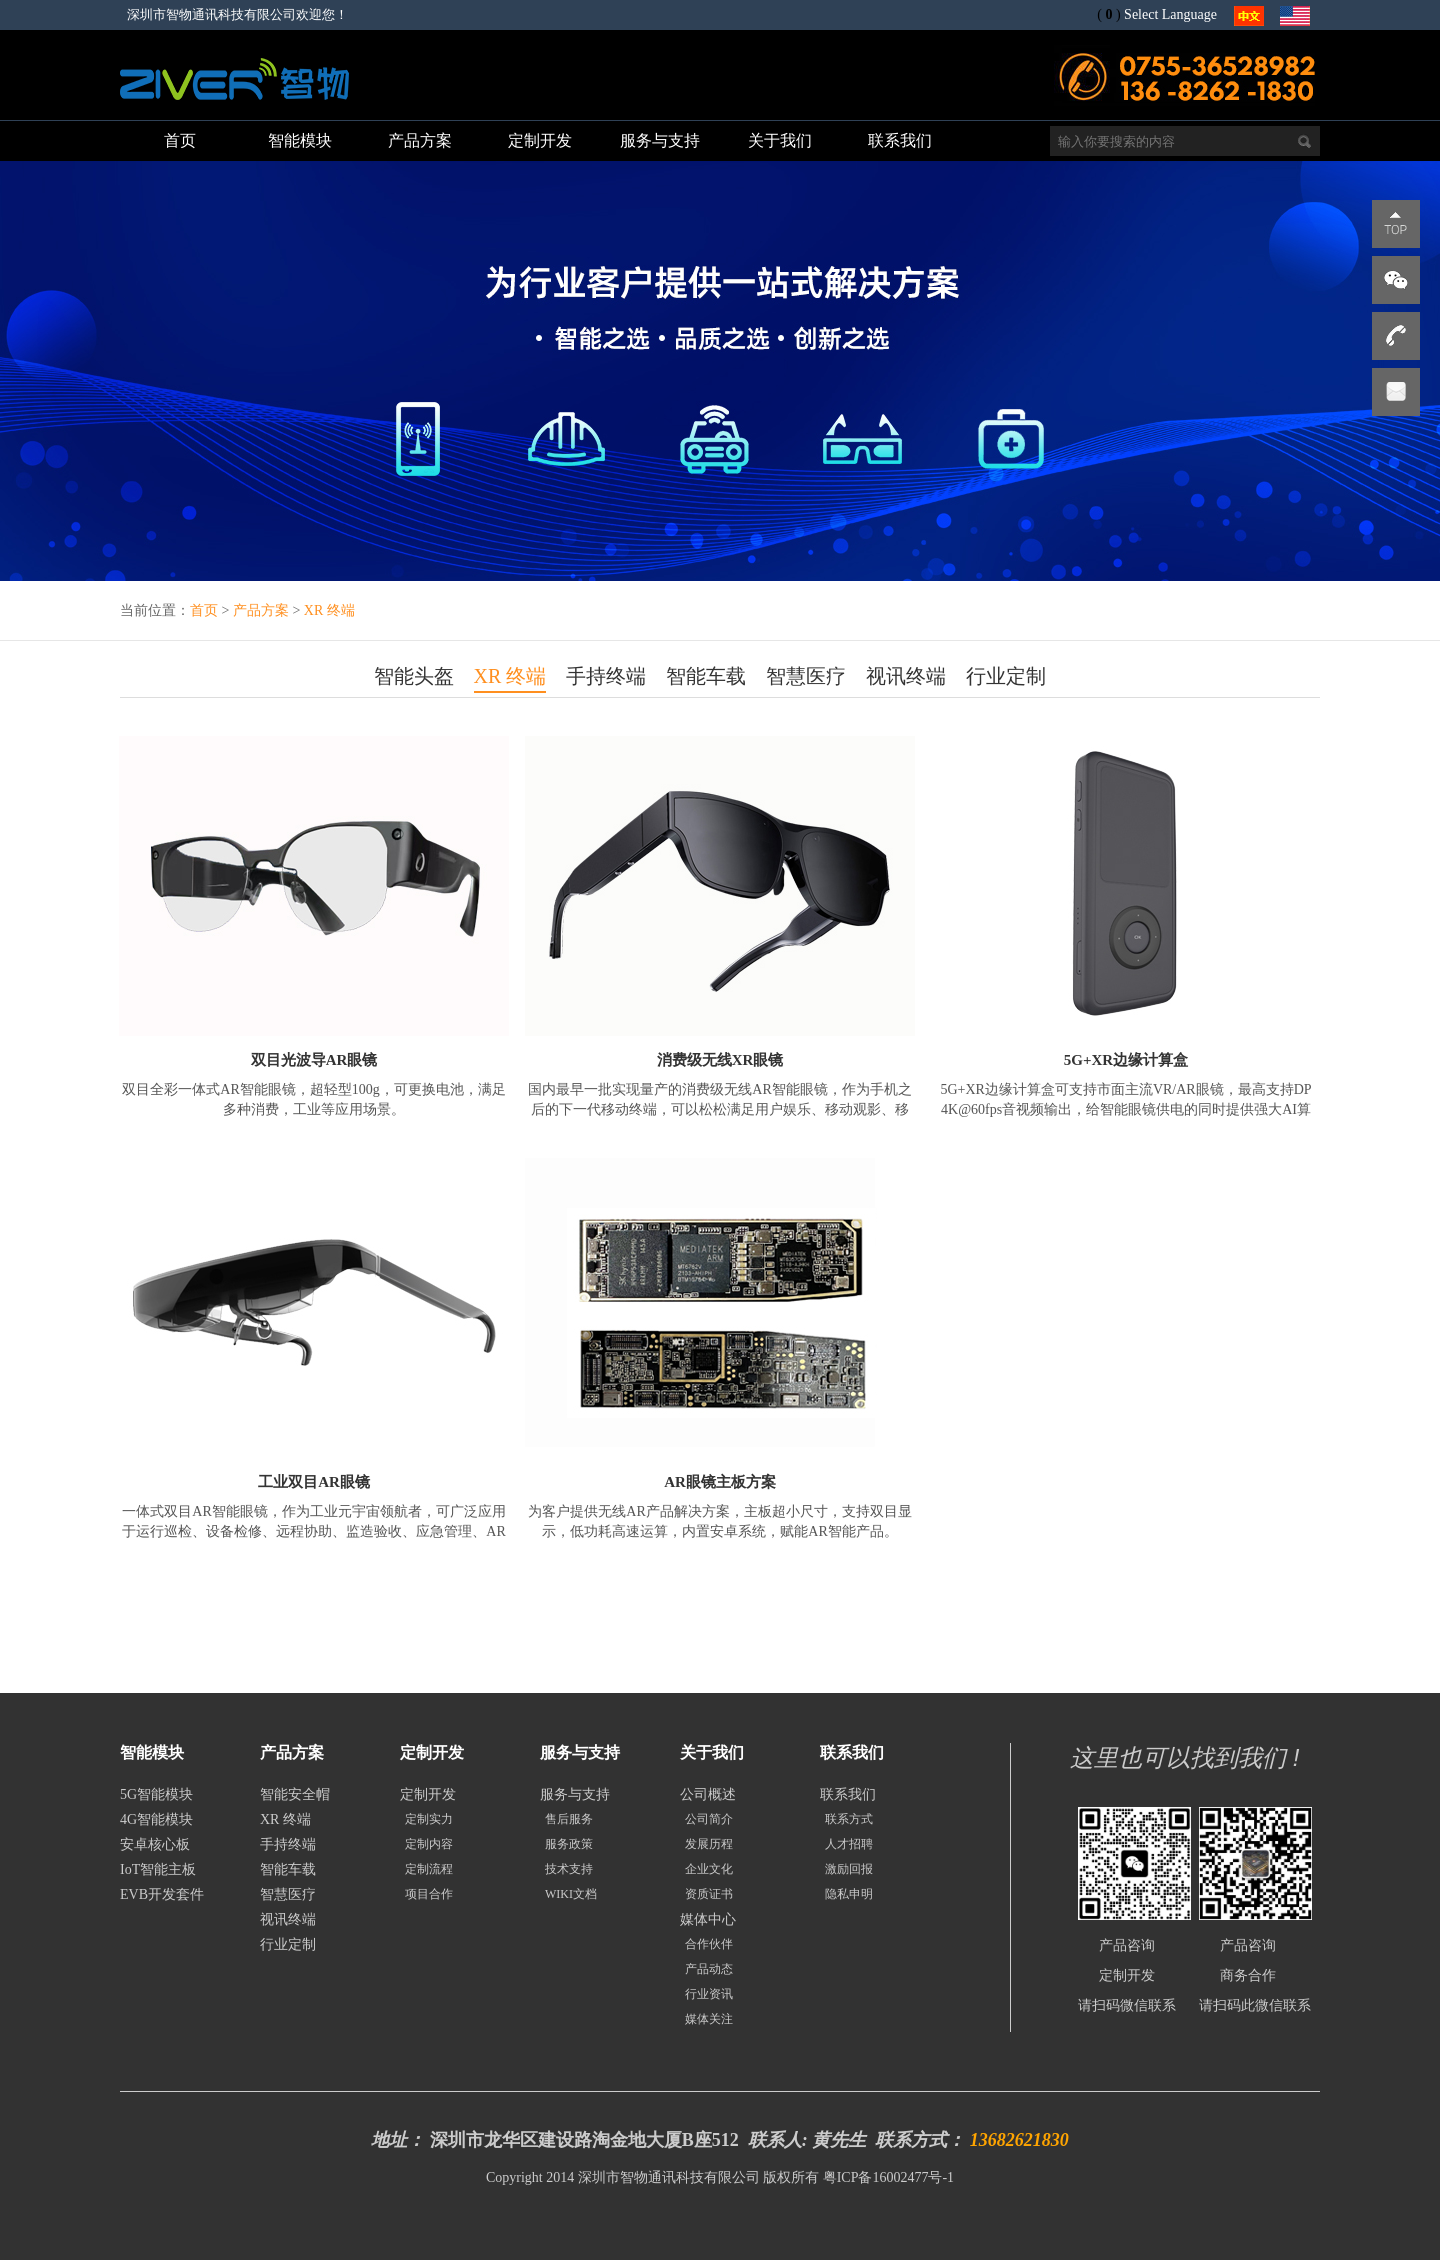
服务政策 (569, 1844)
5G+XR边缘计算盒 (1126, 1060)
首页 (204, 610)
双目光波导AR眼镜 (314, 1060)
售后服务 (569, 1819)
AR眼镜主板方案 (720, 1482)
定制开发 (428, 1794)
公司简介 (709, 1819)
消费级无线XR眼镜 (720, 1060)
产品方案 (261, 610)
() (1108, 14)
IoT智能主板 (158, 1869)
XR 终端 (329, 610)
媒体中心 (708, 1919)
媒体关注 (709, 2019)
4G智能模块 (156, 1819)
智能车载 (706, 676)
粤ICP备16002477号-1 (888, 2177)
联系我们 (848, 1794)
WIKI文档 (571, 1894)
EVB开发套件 (162, 1894)
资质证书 (709, 1894)
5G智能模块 (156, 1794)
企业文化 (709, 1869)
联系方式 (849, 1819)
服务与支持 (575, 1794)
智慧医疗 (806, 676)
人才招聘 (849, 1844)
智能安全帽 (295, 1794)
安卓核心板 (155, 1844)
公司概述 (708, 1794)
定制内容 (429, 1844)
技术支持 (569, 1869)
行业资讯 (709, 1994)
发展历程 (709, 1844)
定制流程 (429, 1869)
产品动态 (709, 1969)
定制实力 (429, 1819)
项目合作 (429, 1894)
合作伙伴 (709, 1944)
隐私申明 (849, 1894)
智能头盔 (414, 676)
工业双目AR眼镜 (314, 1482)
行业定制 (1006, 676)
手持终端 (606, 676)
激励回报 (849, 1869)
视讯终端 (906, 676)
